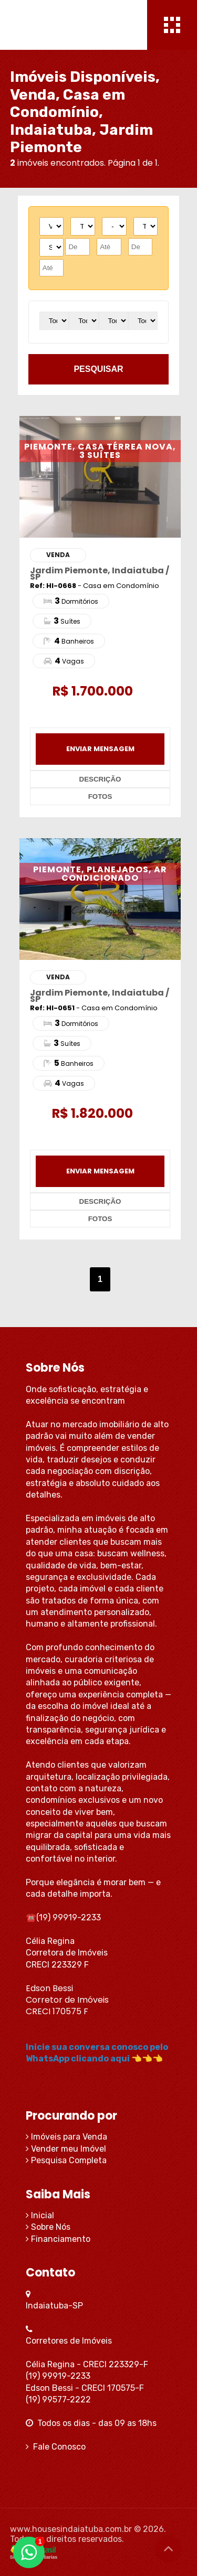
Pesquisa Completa (66, 2160)
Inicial (40, 2215)
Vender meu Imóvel (66, 2149)
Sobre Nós (48, 2227)
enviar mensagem (100, 749)
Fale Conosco (56, 2447)
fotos (100, 796)
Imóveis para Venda (66, 2137)
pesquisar (98, 369)
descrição (100, 779)
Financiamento (58, 2239)
